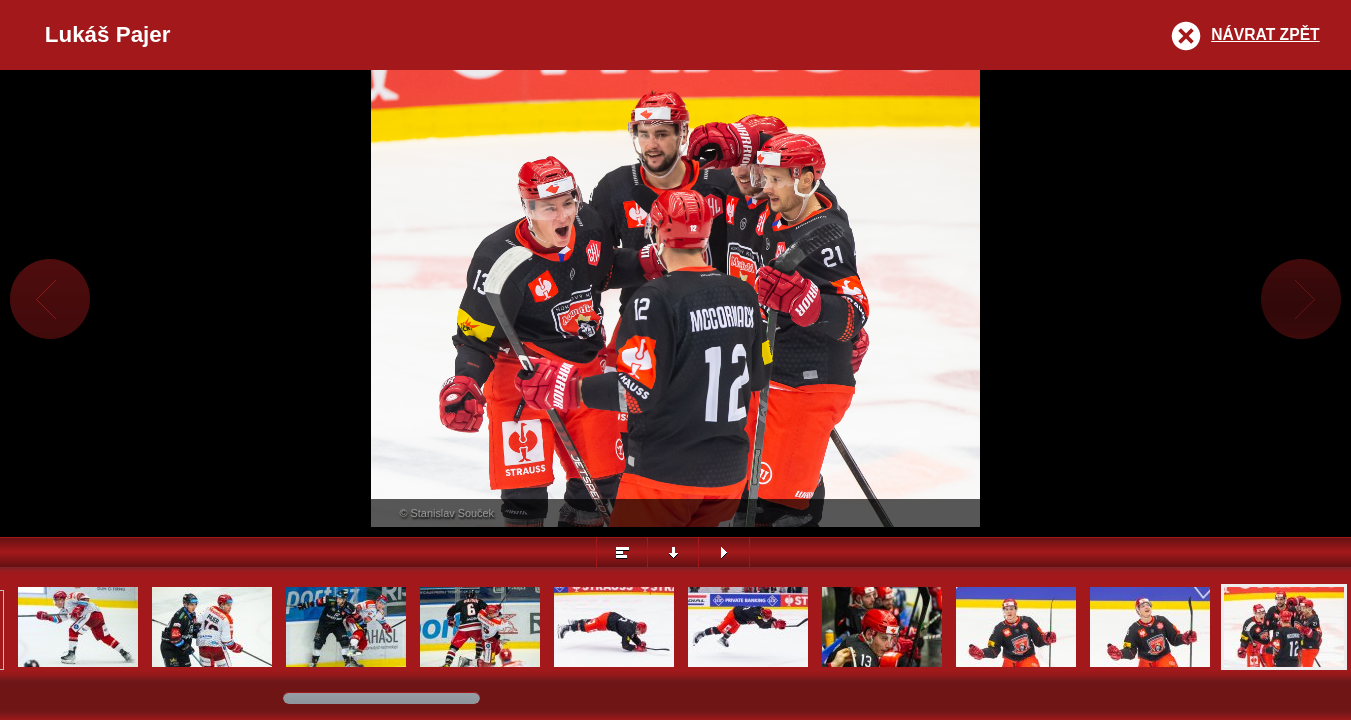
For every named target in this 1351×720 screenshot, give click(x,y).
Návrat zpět (1265, 34)
